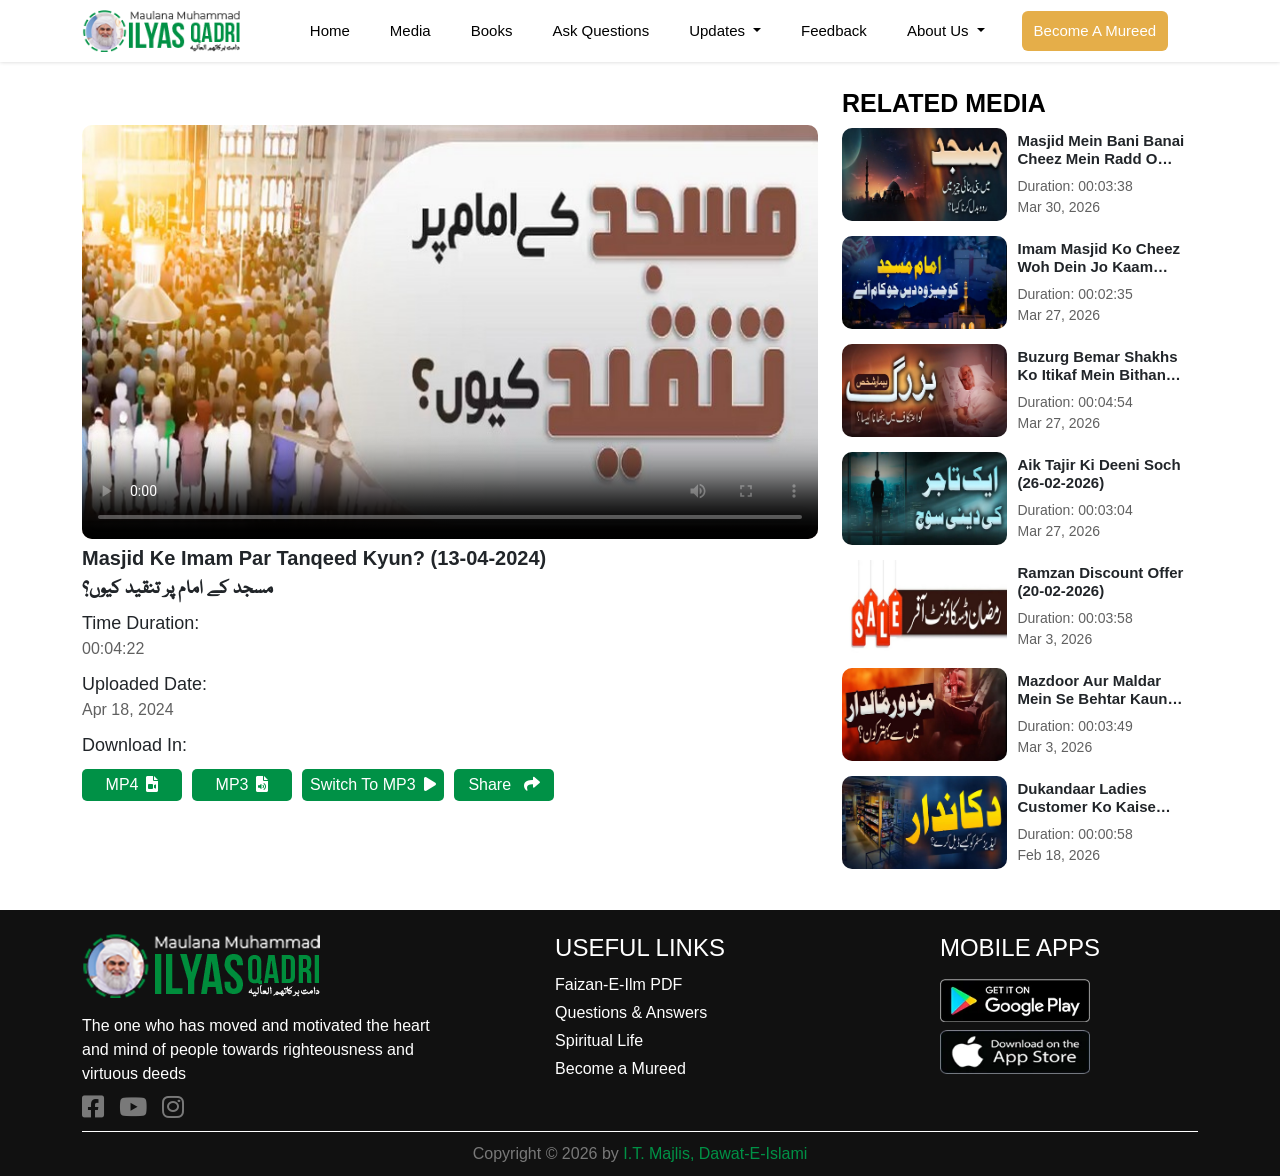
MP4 (132, 784)
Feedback (834, 30)
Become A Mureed (1095, 30)
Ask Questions (600, 30)
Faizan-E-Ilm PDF (618, 984)
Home (330, 30)
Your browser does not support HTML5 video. (450, 332)
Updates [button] (719, 30)
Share (503, 784)
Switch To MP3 (373, 784)
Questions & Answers (631, 1012)
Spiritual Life (599, 1040)
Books (492, 30)
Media (410, 30)
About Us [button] (940, 30)
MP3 (242, 784)
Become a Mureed (620, 1068)
